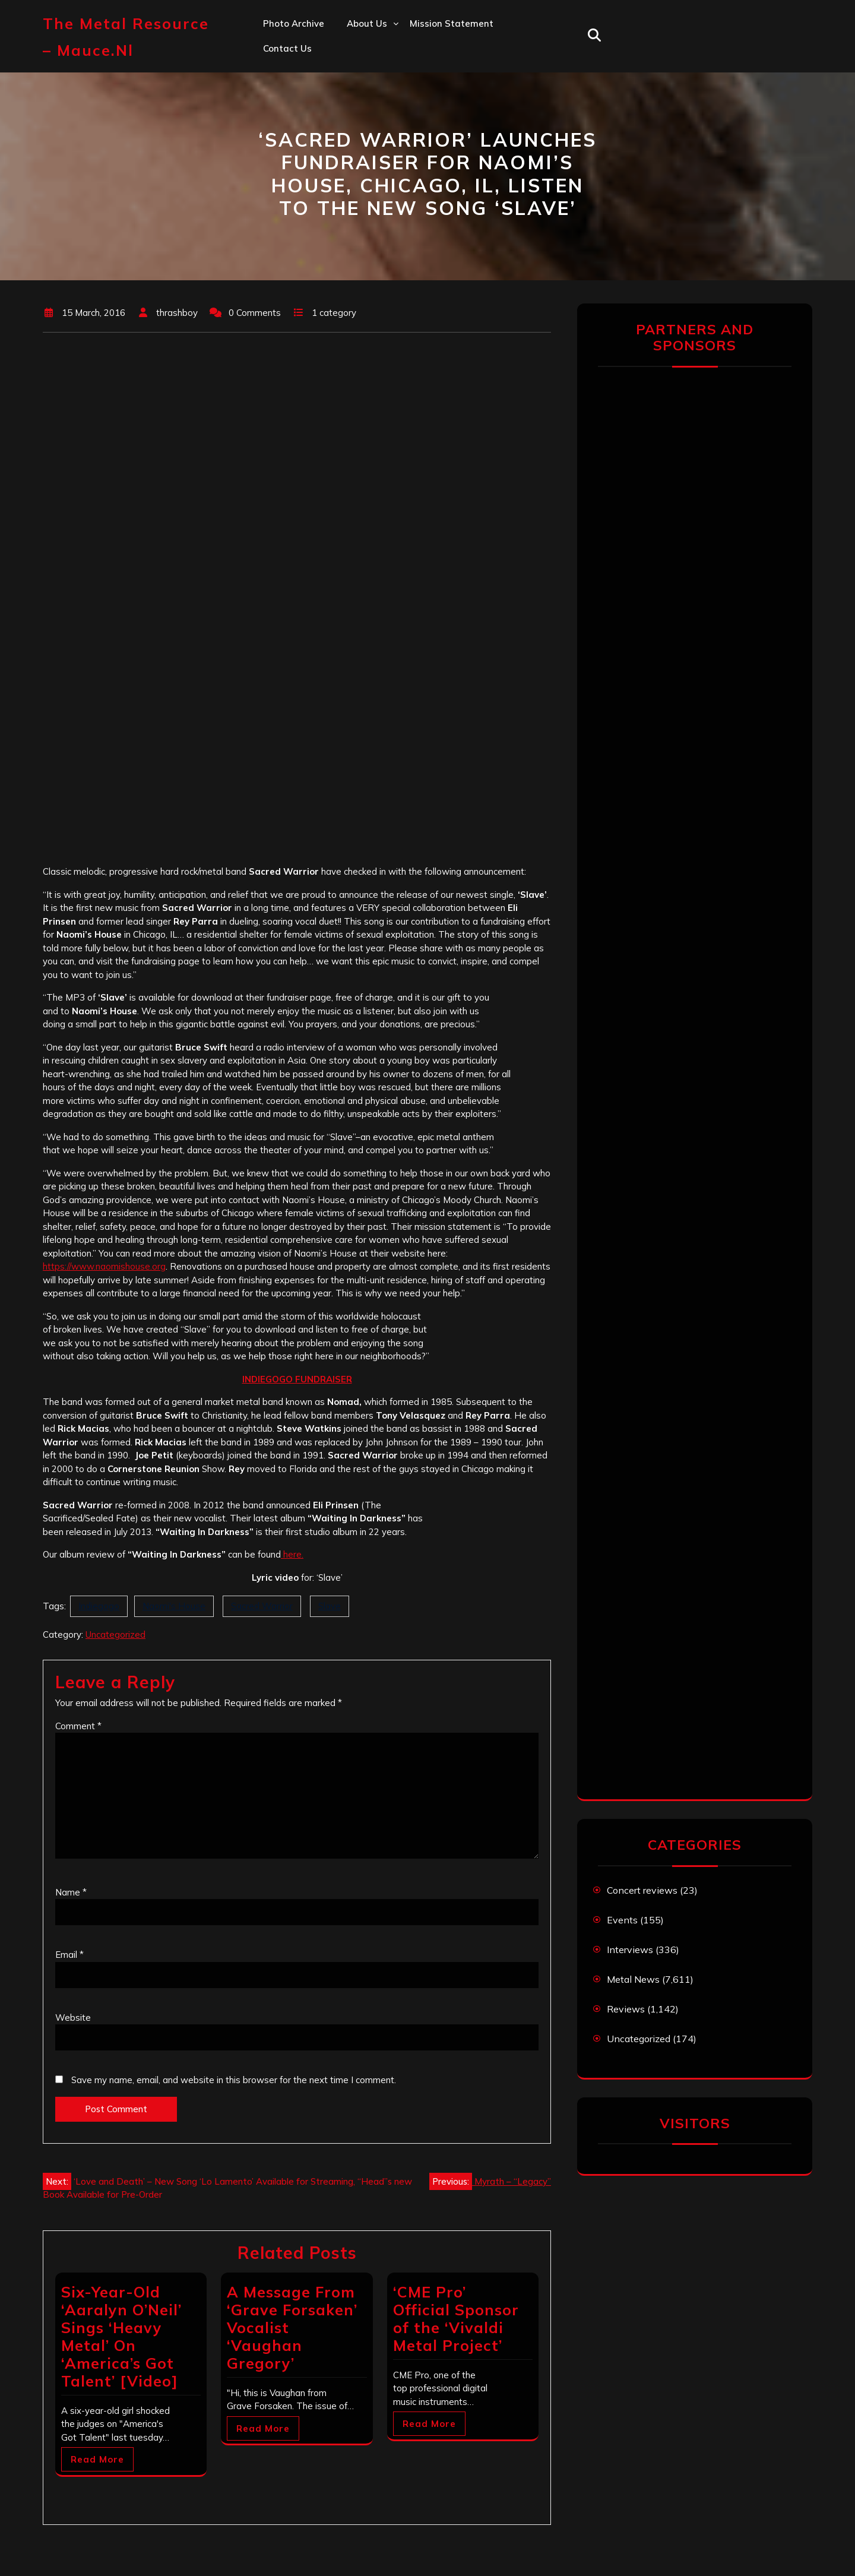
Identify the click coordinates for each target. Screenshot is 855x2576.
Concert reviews (642, 1890)
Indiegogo (98, 1606)
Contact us (287, 48)
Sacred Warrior (262, 1606)
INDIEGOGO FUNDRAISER (297, 1379)
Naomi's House (173, 1606)
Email (69, 1954)
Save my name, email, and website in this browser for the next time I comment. (233, 2080)
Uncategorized (115, 1634)
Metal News (633, 1979)
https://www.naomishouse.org (104, 1266)
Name (71, 1892)
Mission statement (451, 23)
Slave (329, 1606)
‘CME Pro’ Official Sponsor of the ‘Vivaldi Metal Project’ (456, 2319)
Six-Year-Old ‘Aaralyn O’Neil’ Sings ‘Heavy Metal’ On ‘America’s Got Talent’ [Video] (121, 2336)
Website (73, 2017)
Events (622, 1920)
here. (292, 1554)
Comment (78, 1726)
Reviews (626, 2009)
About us (367, 23)
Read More (97, 2459)
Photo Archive (293, 23)
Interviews (630, 1949)
